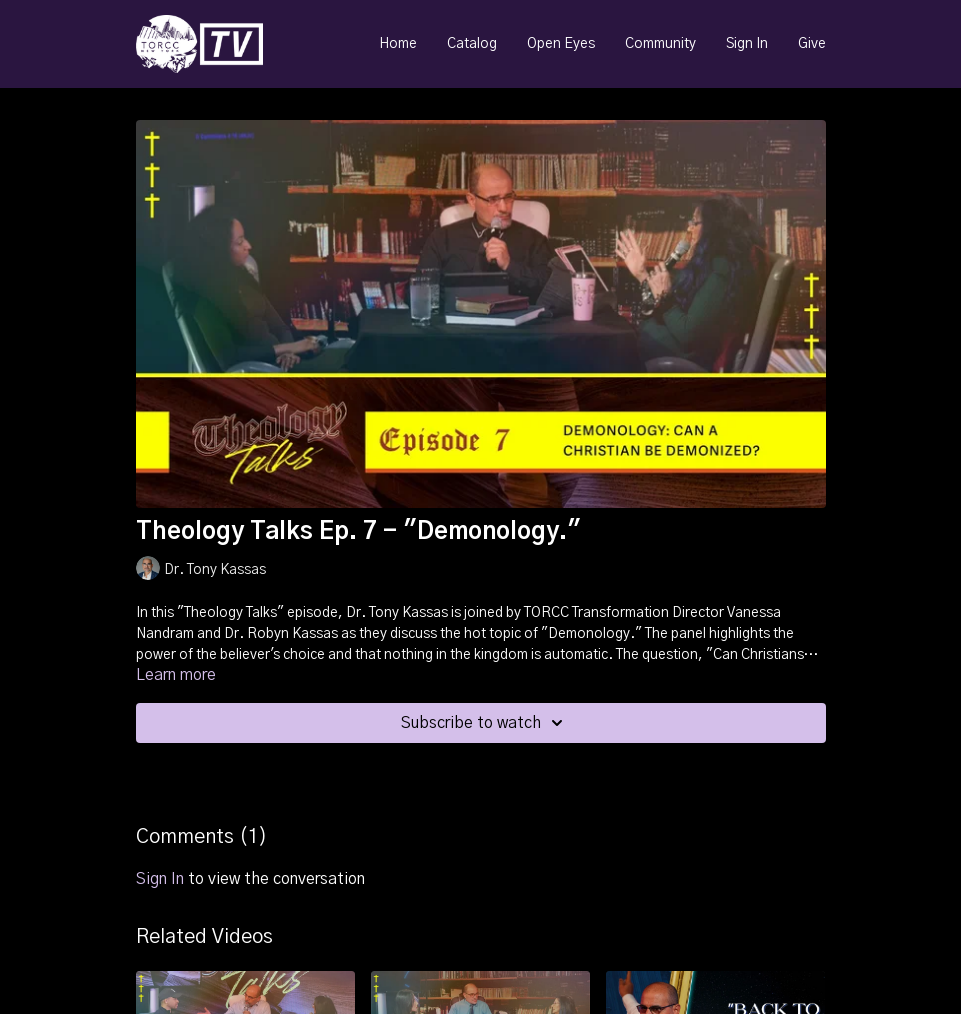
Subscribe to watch (485, 723)
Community (660, 44)
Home (398, 44)
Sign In (747, 44)
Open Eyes (561, 44)
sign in (160, 879)
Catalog (472, 44)
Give (812, 44)
